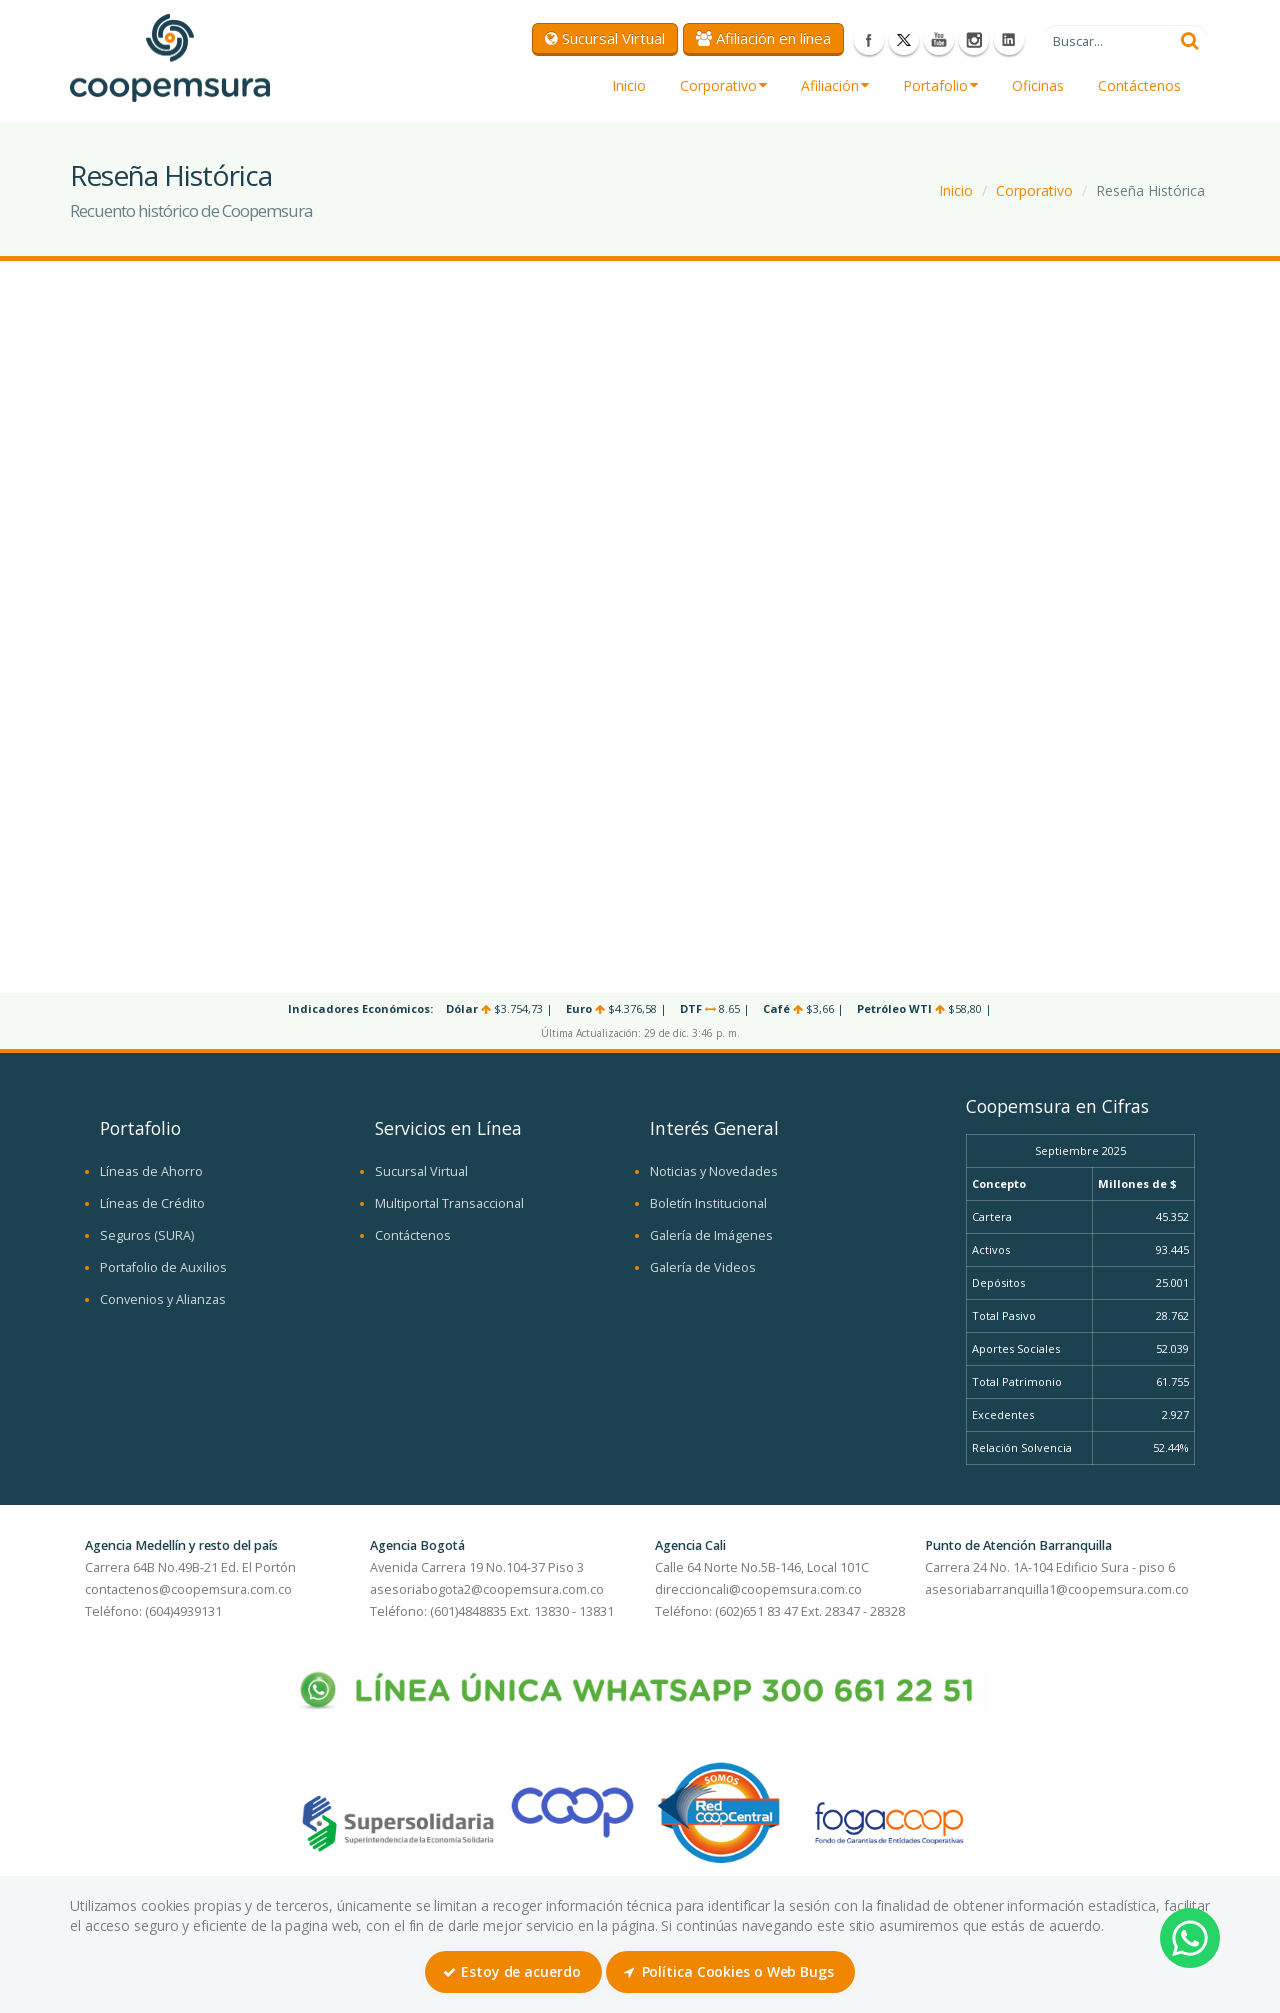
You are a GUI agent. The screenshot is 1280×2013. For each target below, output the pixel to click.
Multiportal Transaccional (449, 1203)
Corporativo (723, 85)
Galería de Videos (703, 1267)
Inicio (629, 85)
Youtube (939, 40)
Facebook (869, 40)
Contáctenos (1139, 85)
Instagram (974, 40)
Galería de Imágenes (711, 1235)
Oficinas (1038, 85)
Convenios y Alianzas (163, 1299)
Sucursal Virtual (605, 38)
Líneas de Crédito (152, 1203)
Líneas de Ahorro (151, 1171)
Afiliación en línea (763, 38)
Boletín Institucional (708, 1203)
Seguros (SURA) (147, 1235)
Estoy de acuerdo (511, 1971)
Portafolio (940, 85)
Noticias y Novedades (714, 1171)
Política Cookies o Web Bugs (729, 1971)
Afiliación (835, 85)
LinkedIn (1009, 40)
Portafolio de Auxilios (163, 1267)
